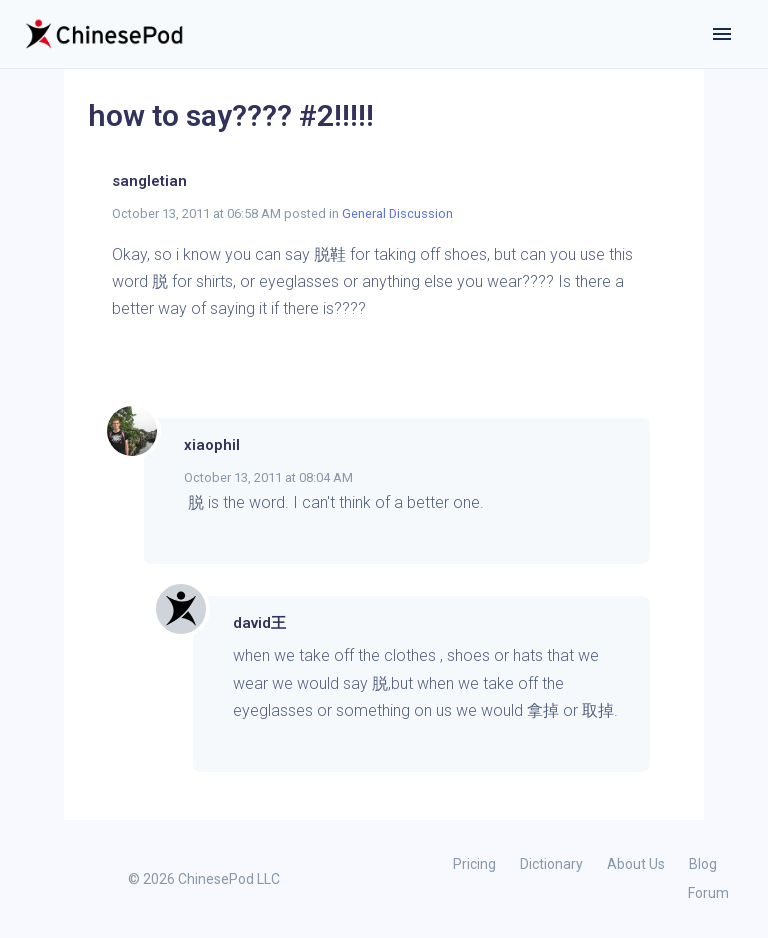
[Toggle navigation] (722, 34)
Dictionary (551, 864)
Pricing (474, 864)
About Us (636, 864)
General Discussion (397, 213)
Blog (703, 864)
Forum (708, 893)
